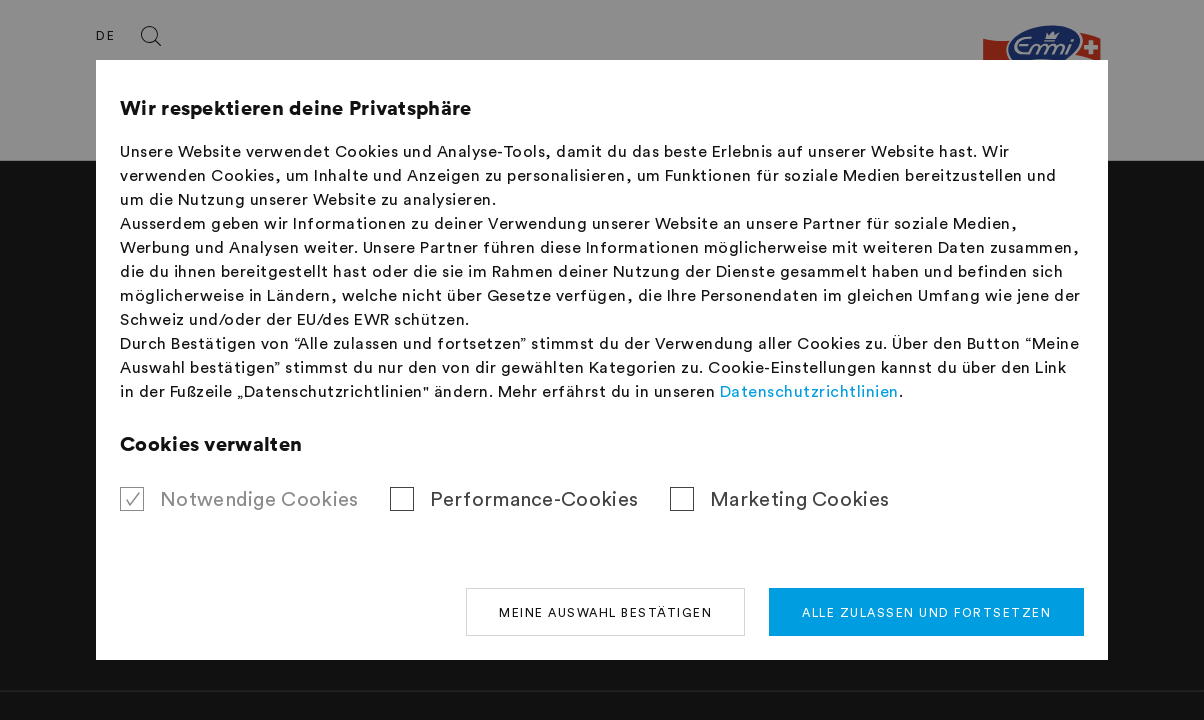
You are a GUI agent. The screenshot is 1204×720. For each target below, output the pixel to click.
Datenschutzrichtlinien (809, 392)
